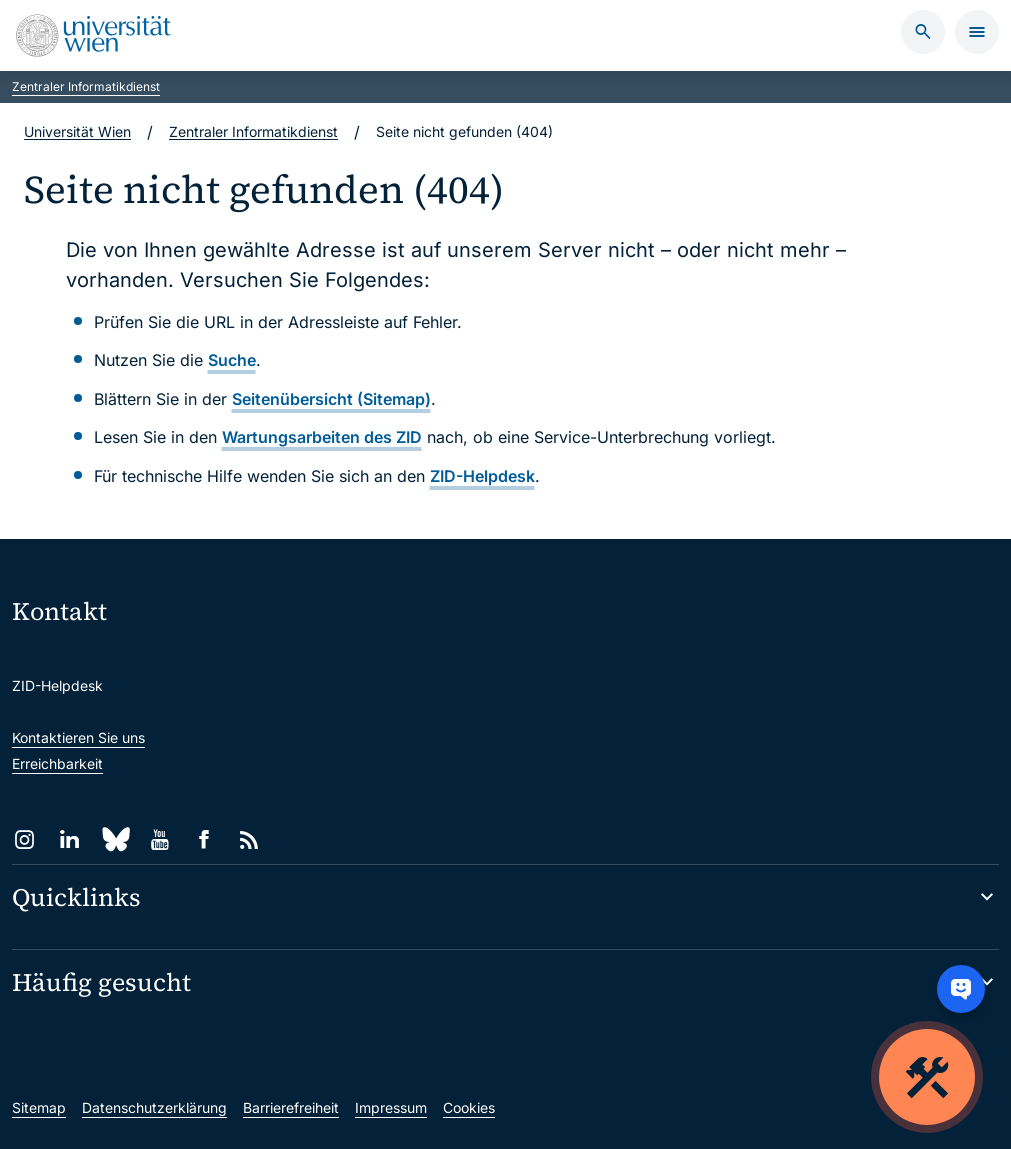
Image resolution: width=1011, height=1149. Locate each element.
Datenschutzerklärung (154, 1107)
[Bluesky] (114, 839)
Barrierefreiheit (291, 1107)
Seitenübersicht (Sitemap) (331, 399)
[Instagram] (24, 839)
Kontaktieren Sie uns (78, 737)
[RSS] (249, 839)
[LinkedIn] (69, 839)
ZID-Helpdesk (482, 476)
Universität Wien (77, 131)
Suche (232, 360)
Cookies (469, 1107)
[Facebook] (204, 839)
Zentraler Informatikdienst (86, 86)
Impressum (391, 1107)
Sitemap (39, 1107)
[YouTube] (159, 839)
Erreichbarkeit (57, 763)
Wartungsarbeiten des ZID (322, 437)
